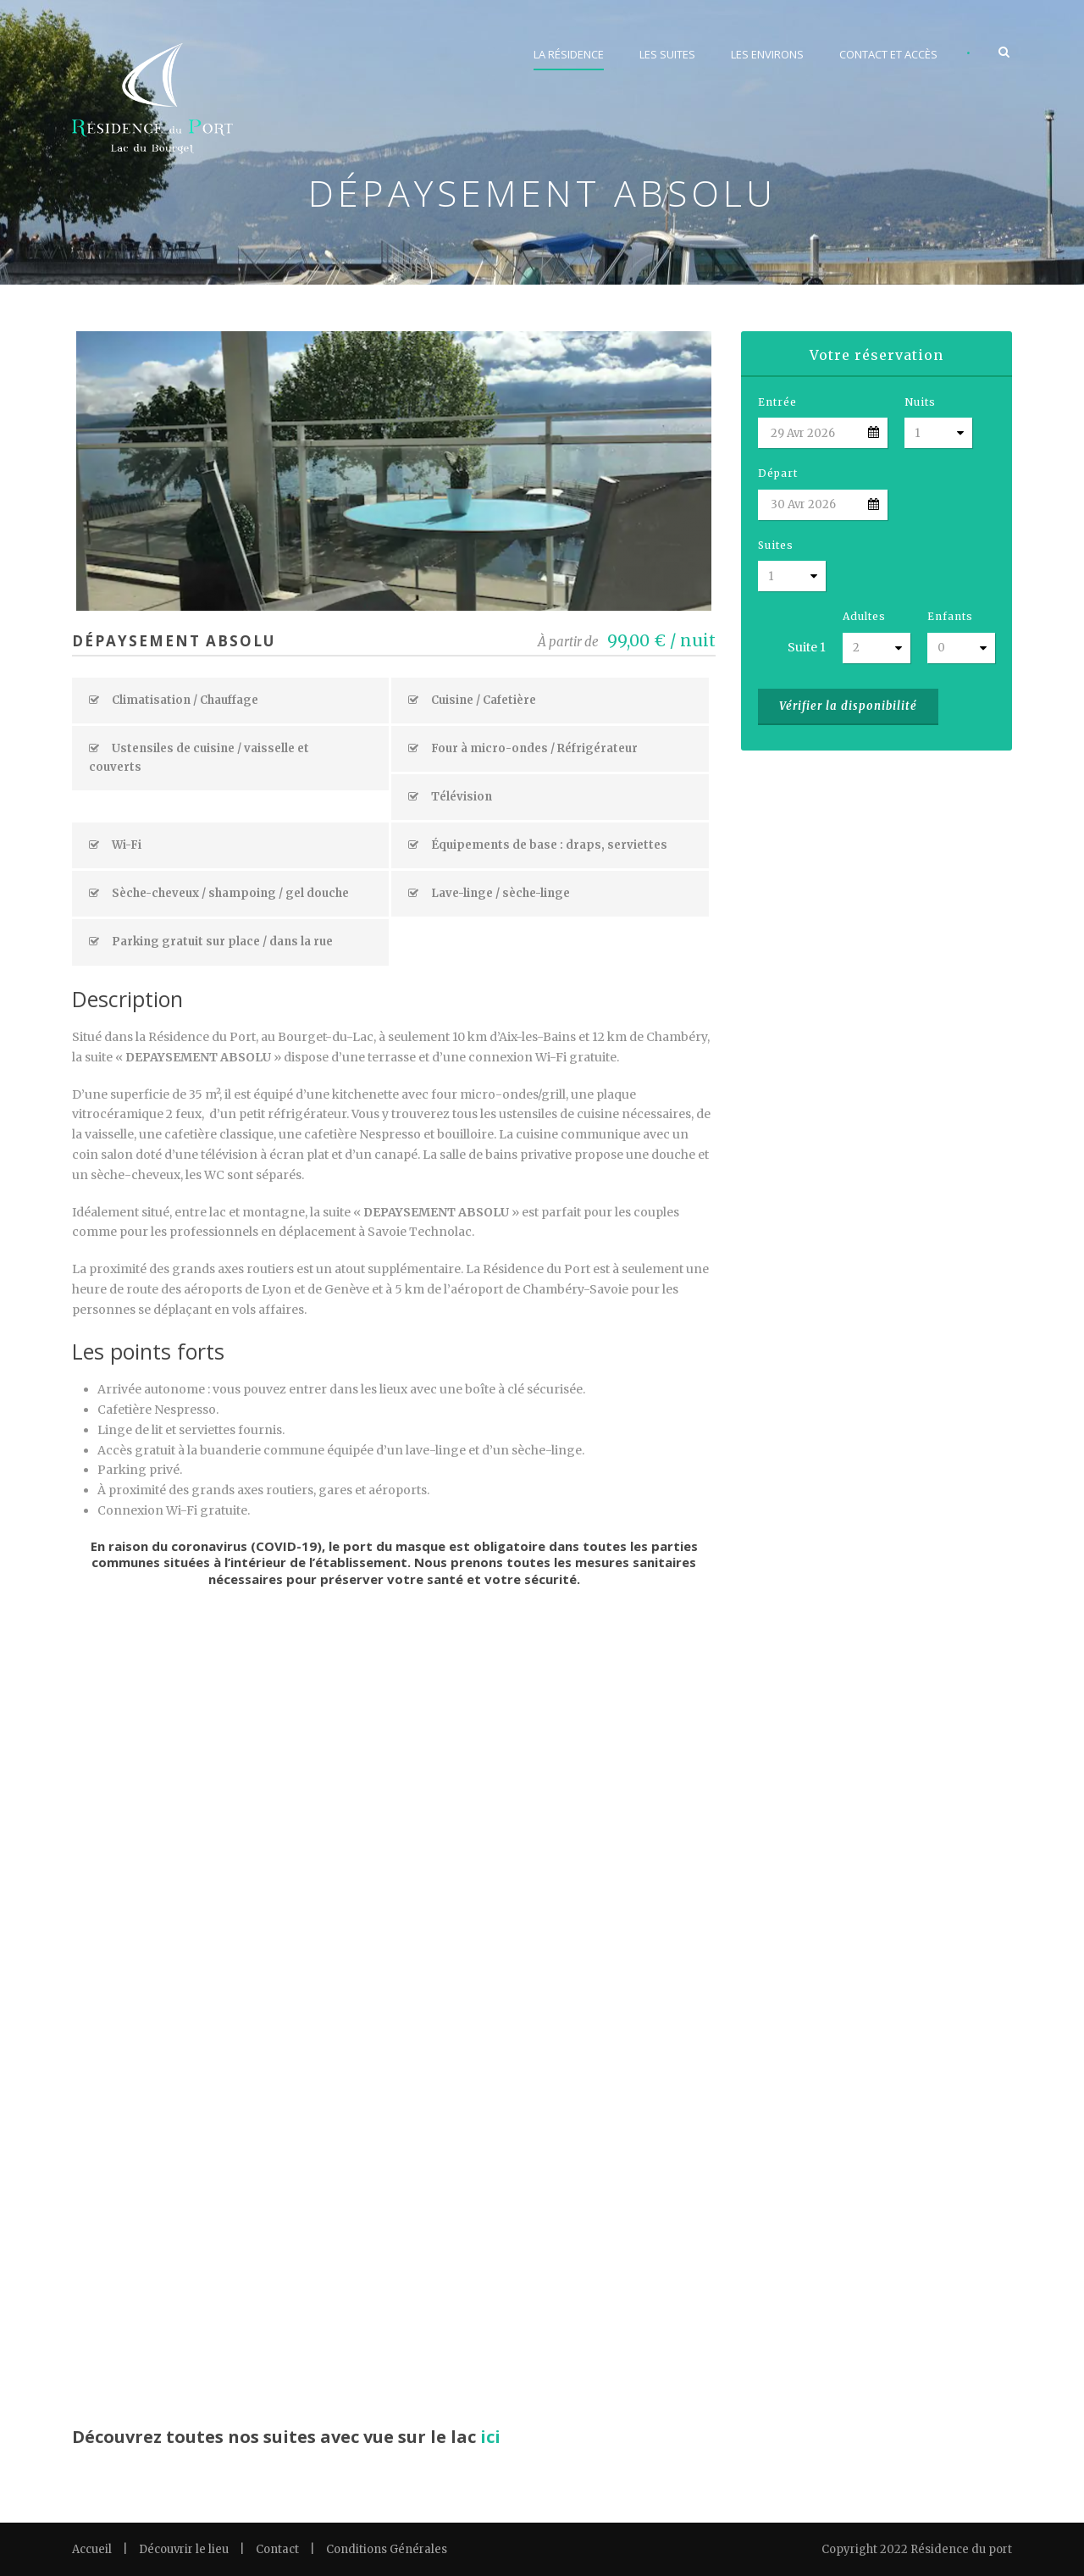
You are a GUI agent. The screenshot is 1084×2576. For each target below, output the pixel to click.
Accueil (92, 2549)
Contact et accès (888, 54)
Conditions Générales (386, 2549)
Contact (277, 2549)
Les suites (667, 54)
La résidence (569, 54)
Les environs (767, 54)
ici (490, 2436)
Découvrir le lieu (184, 2549)
